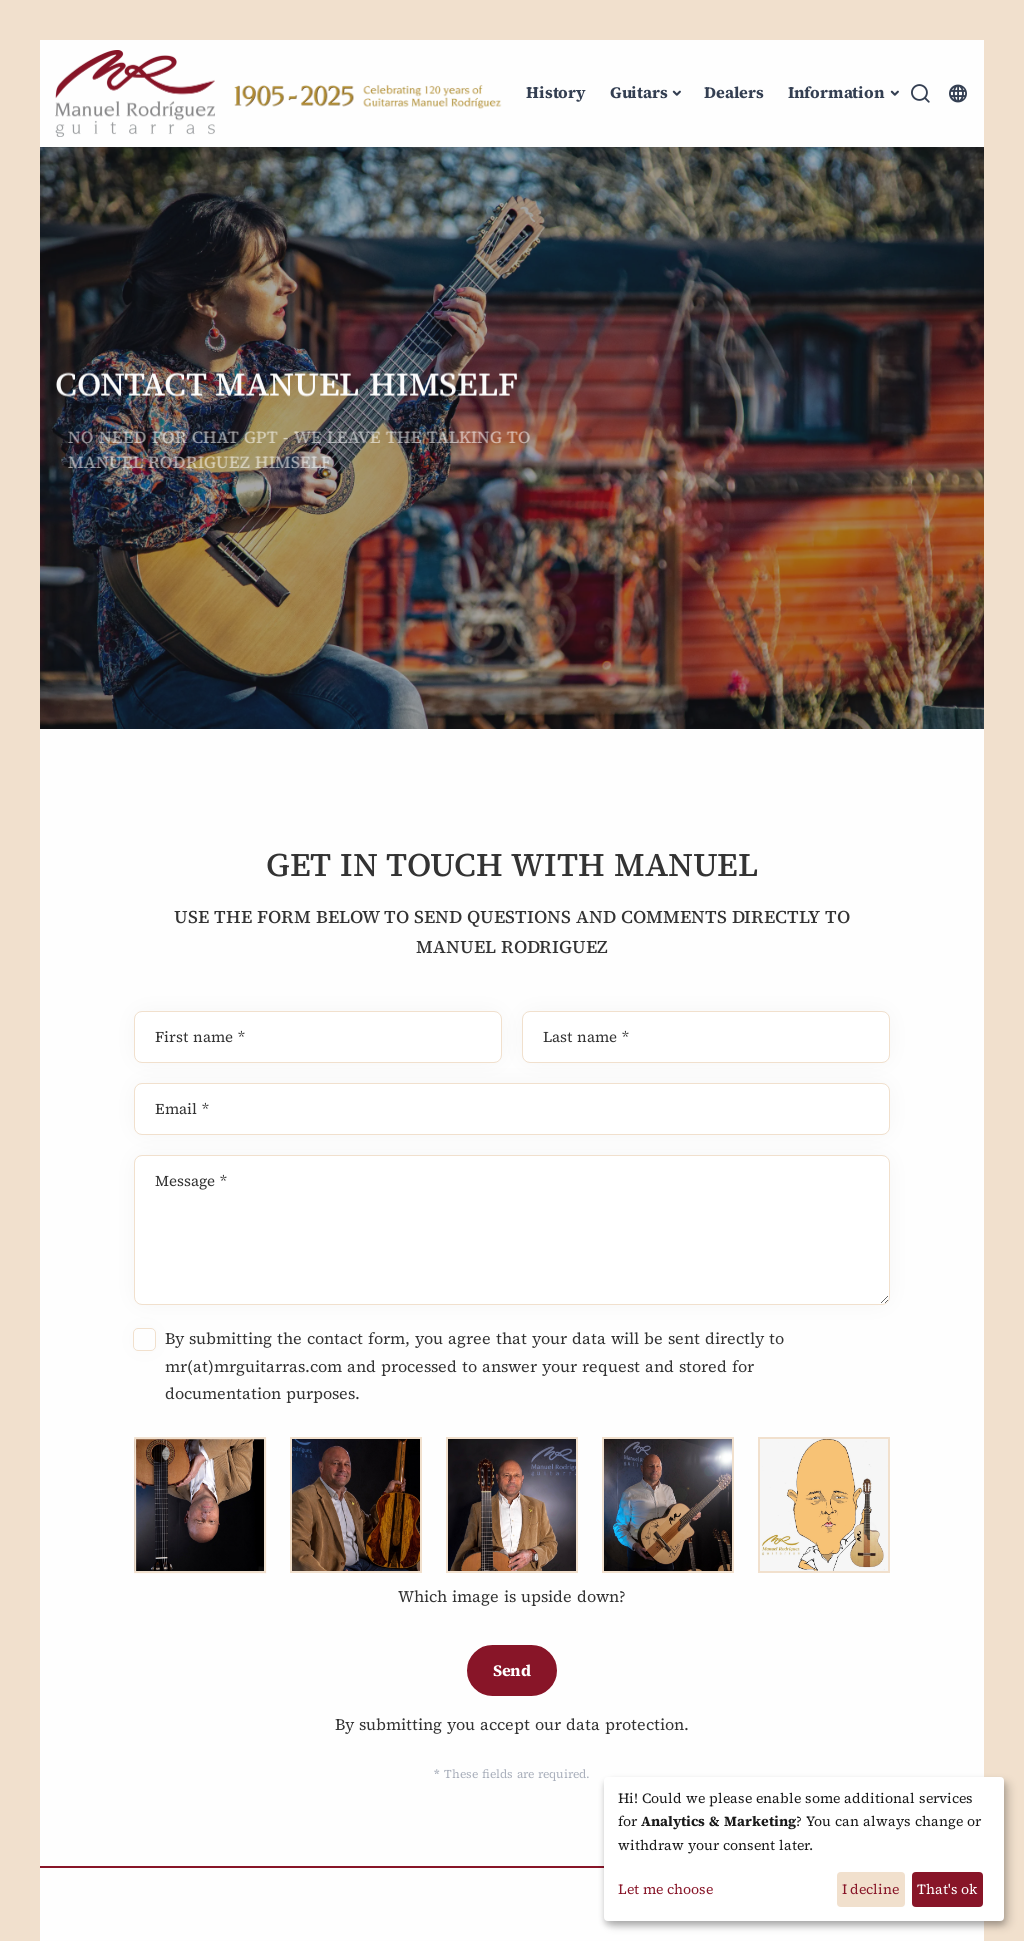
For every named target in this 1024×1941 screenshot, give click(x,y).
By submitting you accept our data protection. (512, 1724)
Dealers (734, 92)
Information (836, 92)
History (556, 92)
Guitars (639, 92)
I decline (870, 1889)
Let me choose (665, 1889)
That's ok (947, 1889)
